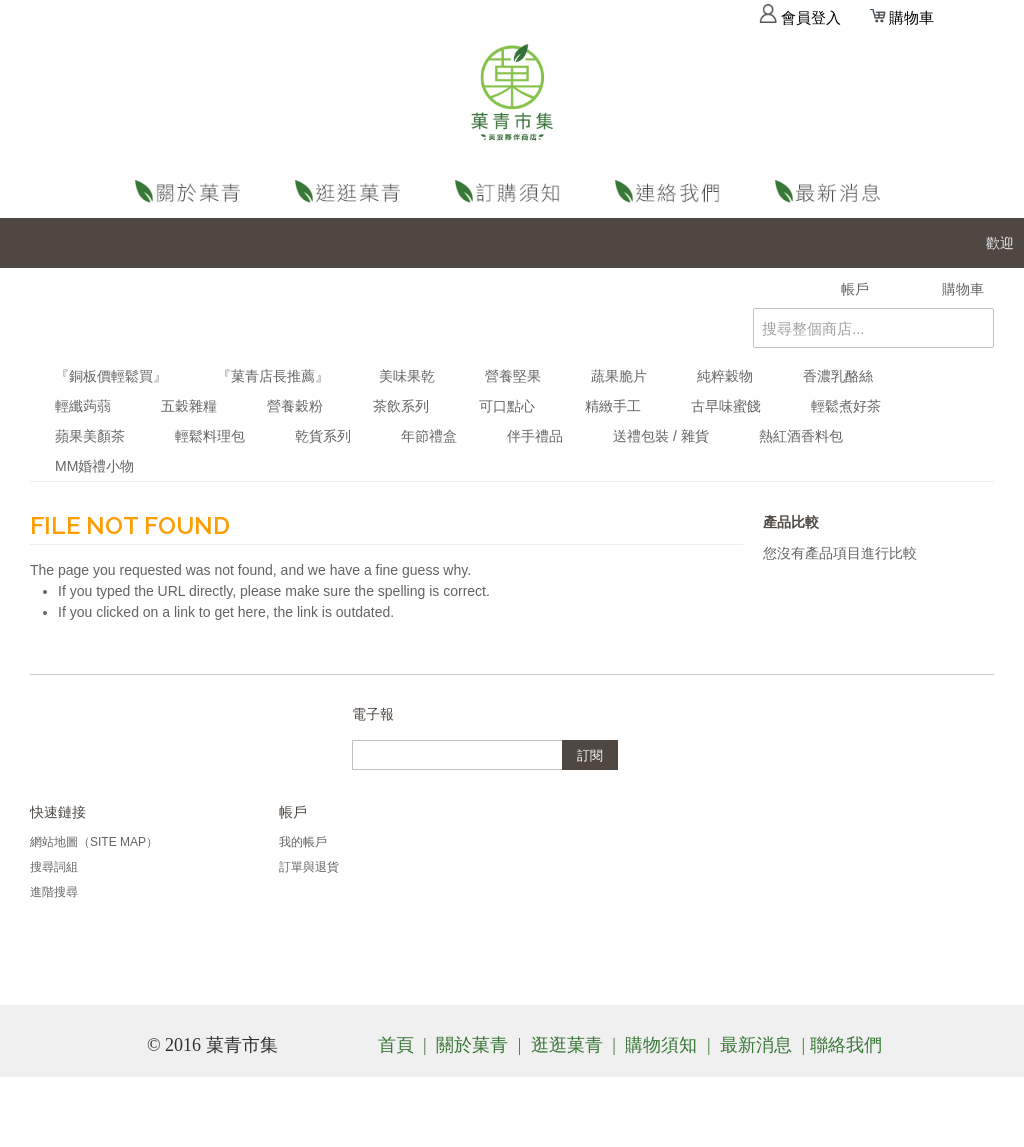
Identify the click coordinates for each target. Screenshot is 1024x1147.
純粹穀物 (725, 376)
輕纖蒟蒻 (83, 406)
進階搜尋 (54, 892)
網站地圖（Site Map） (94, 842)
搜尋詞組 (54, 867)
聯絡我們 (672, 191)
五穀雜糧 (189, 406)
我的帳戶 (303, 842)
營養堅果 (513, 376)
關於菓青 (192, 191)
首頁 (396, 1045)
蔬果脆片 (619, 376)
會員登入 (800, 18)
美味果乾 (407, 376)
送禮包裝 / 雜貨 (661, 436)
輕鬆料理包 (210, 436)
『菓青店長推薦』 (273, 376)
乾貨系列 (323, 436)
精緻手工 (613, 406)
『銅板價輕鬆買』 (111, 376)
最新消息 (832, 191)
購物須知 (512, 191)
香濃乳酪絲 (838, 376)
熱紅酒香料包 (801, 436)
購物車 (902, 18)
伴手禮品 (535, 436)
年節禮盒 (429, 436)
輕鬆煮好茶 (846, 406)
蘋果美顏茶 (90, 436)
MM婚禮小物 (94, 466)
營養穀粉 (295, 406)
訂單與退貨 (309, 867)
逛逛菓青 (352, 191)
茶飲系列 (401, 406)
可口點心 (507, 406)
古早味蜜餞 (726, 406)
